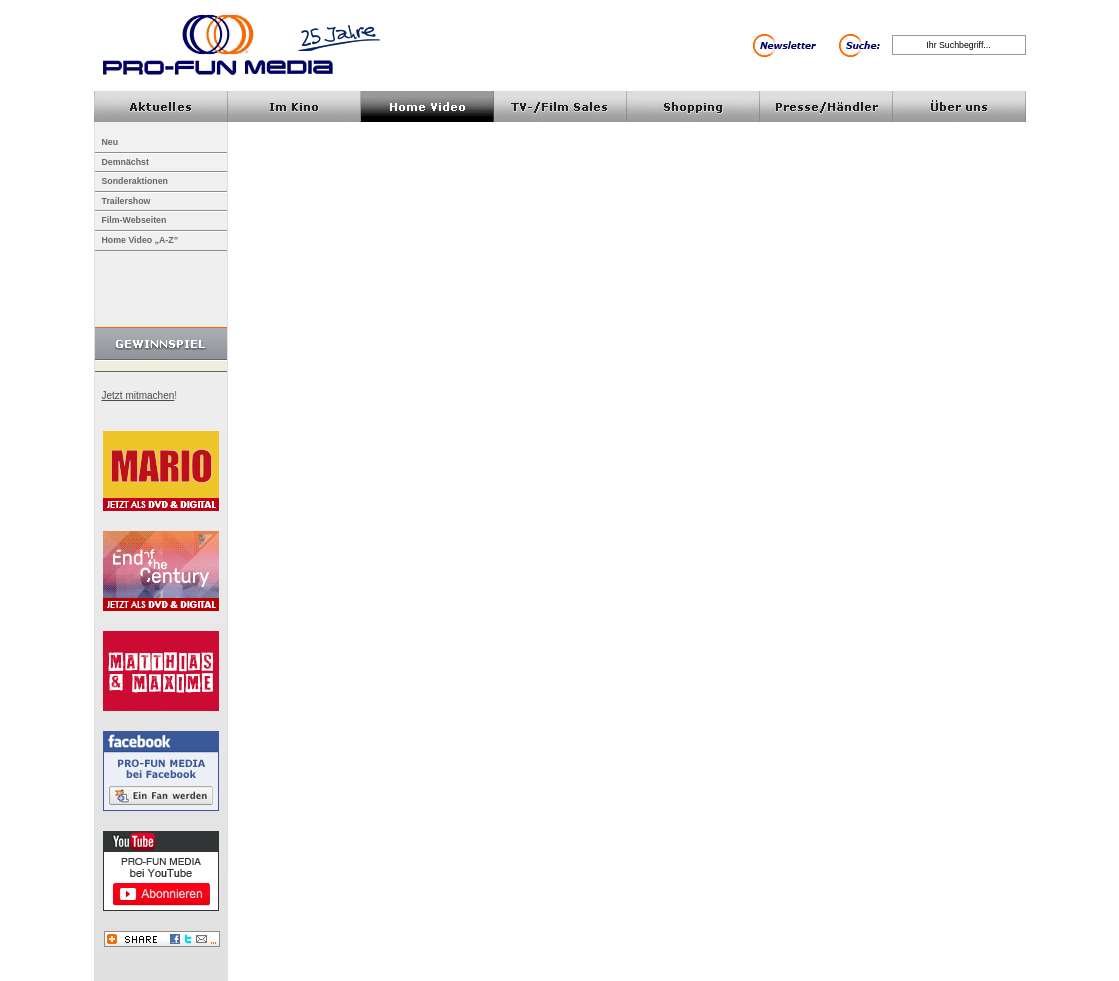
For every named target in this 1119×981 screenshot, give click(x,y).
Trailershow (126, 201)
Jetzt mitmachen (138, 395)
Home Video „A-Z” (140, 240)
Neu (110, 142)
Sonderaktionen (135, 181)
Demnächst (125, 162)
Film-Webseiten (134, 220)
